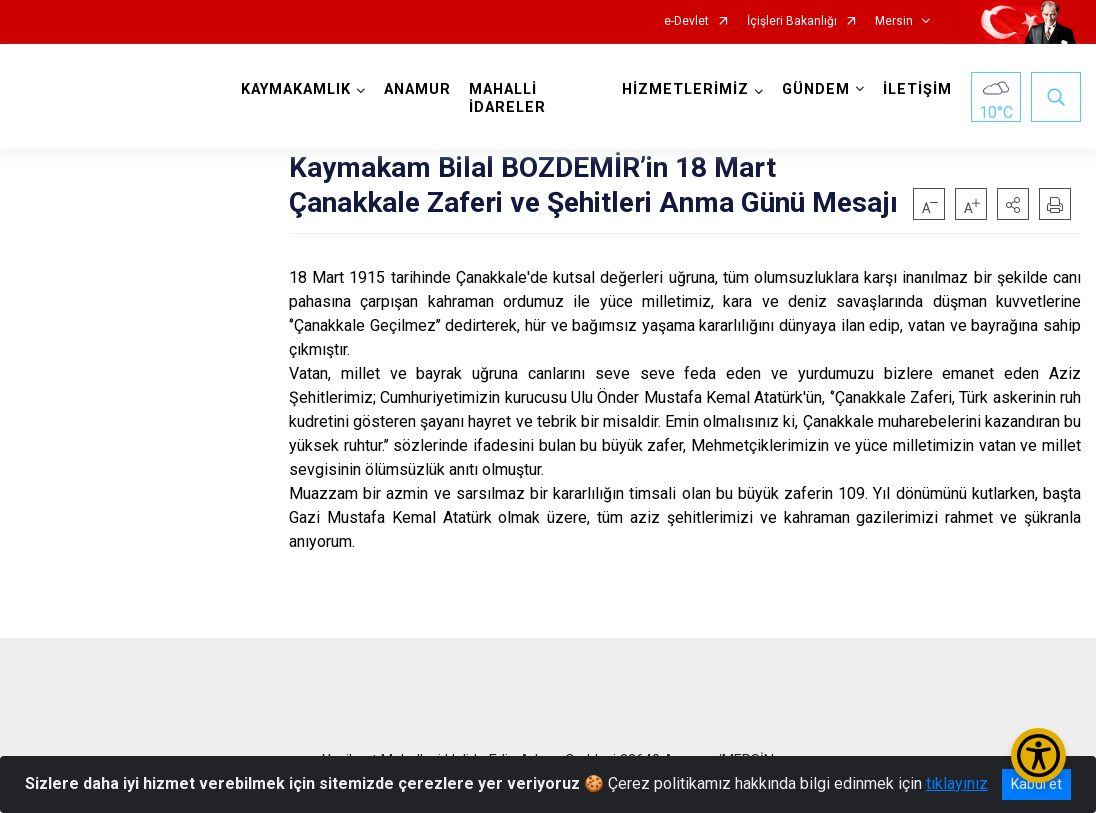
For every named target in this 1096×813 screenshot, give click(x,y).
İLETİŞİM (917, 89)
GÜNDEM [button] (816, 89)
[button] (1013, 204)
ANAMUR (417, 89)
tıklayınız (957, 783)
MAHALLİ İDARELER (507, 98)
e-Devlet (686, 21)
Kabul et (1036, 784)
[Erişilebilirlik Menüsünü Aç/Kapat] (1038, 755)
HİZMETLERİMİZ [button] (685, 89)
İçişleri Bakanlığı (792, 21)
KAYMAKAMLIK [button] (296, 89)
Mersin (894, 21)
